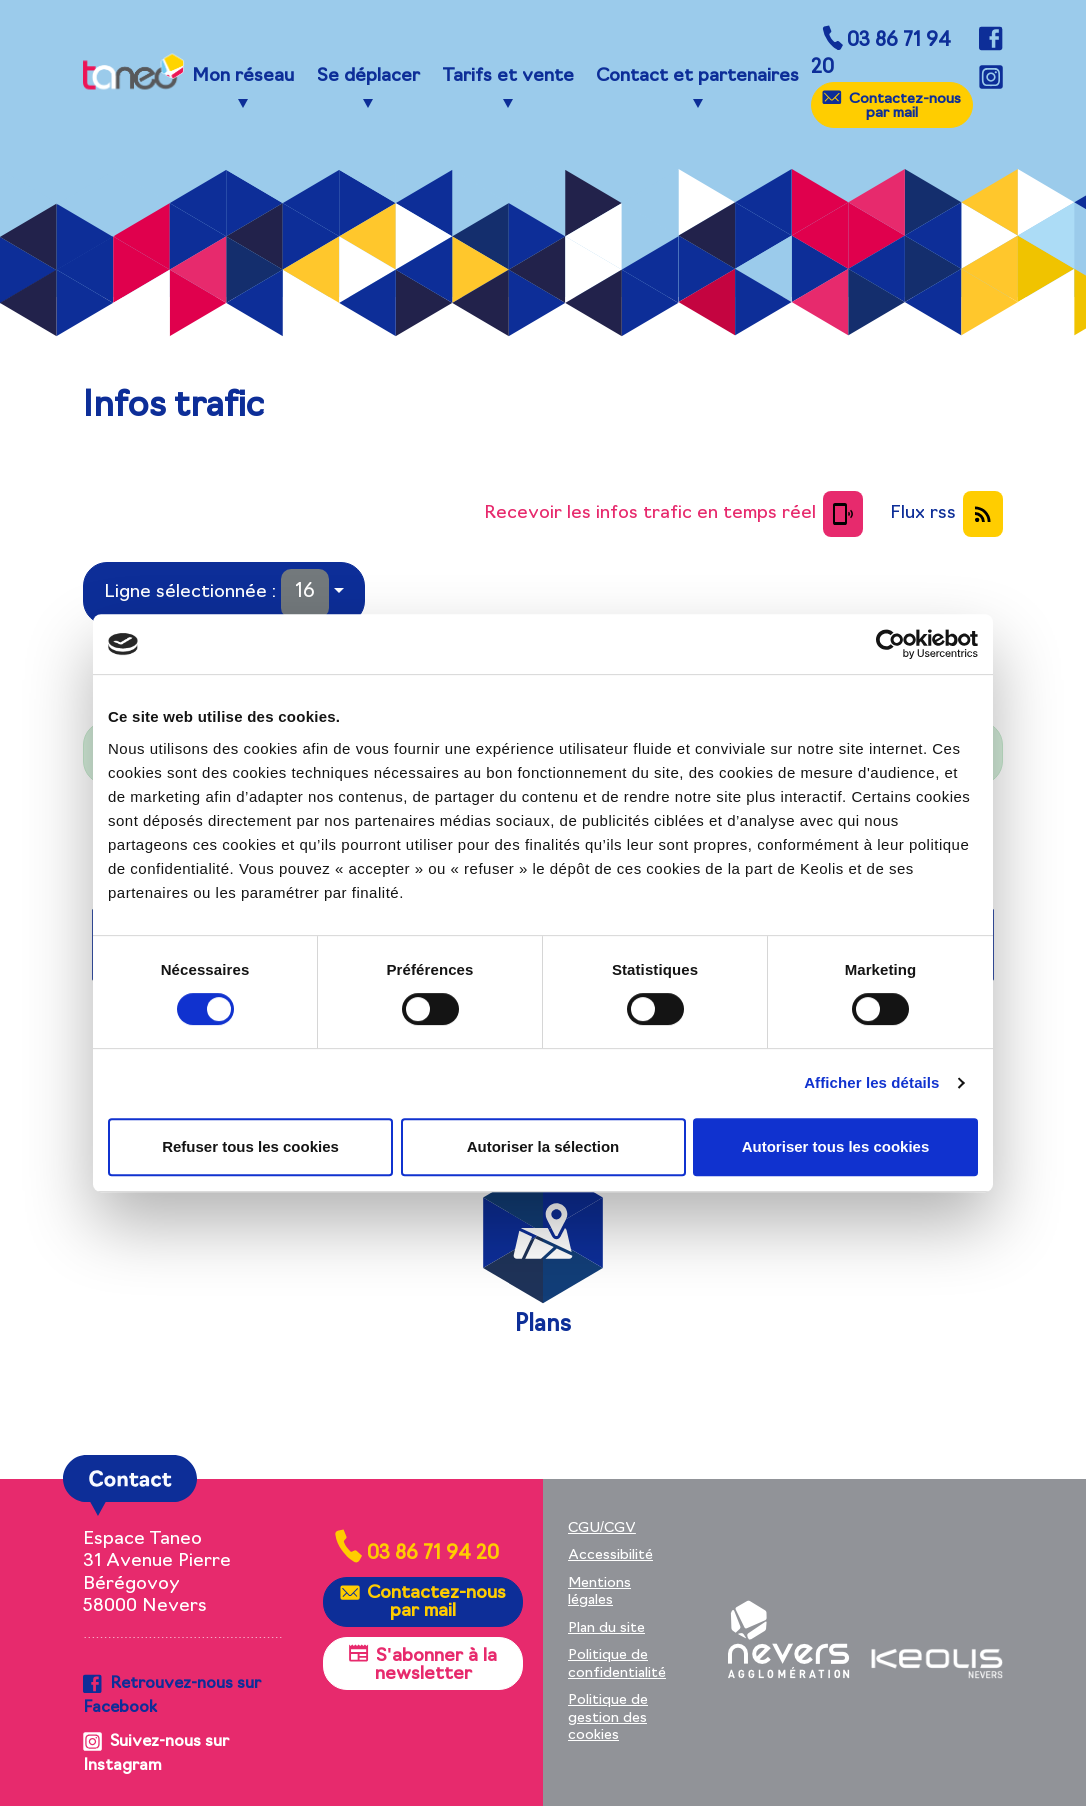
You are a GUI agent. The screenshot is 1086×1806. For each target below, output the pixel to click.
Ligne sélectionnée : (216, 593)
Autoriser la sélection (543, 1146)
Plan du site (606, 1628)
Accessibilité (610, 1555)
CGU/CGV (602, 1528)
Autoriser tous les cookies (836, 1146)
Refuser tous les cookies (250, 1146)
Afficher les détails (871, 1082)
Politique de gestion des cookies (608, 1718)
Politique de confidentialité (617, 1664)
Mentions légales (599, 1592)
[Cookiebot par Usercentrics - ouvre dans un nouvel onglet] (890, 644)
